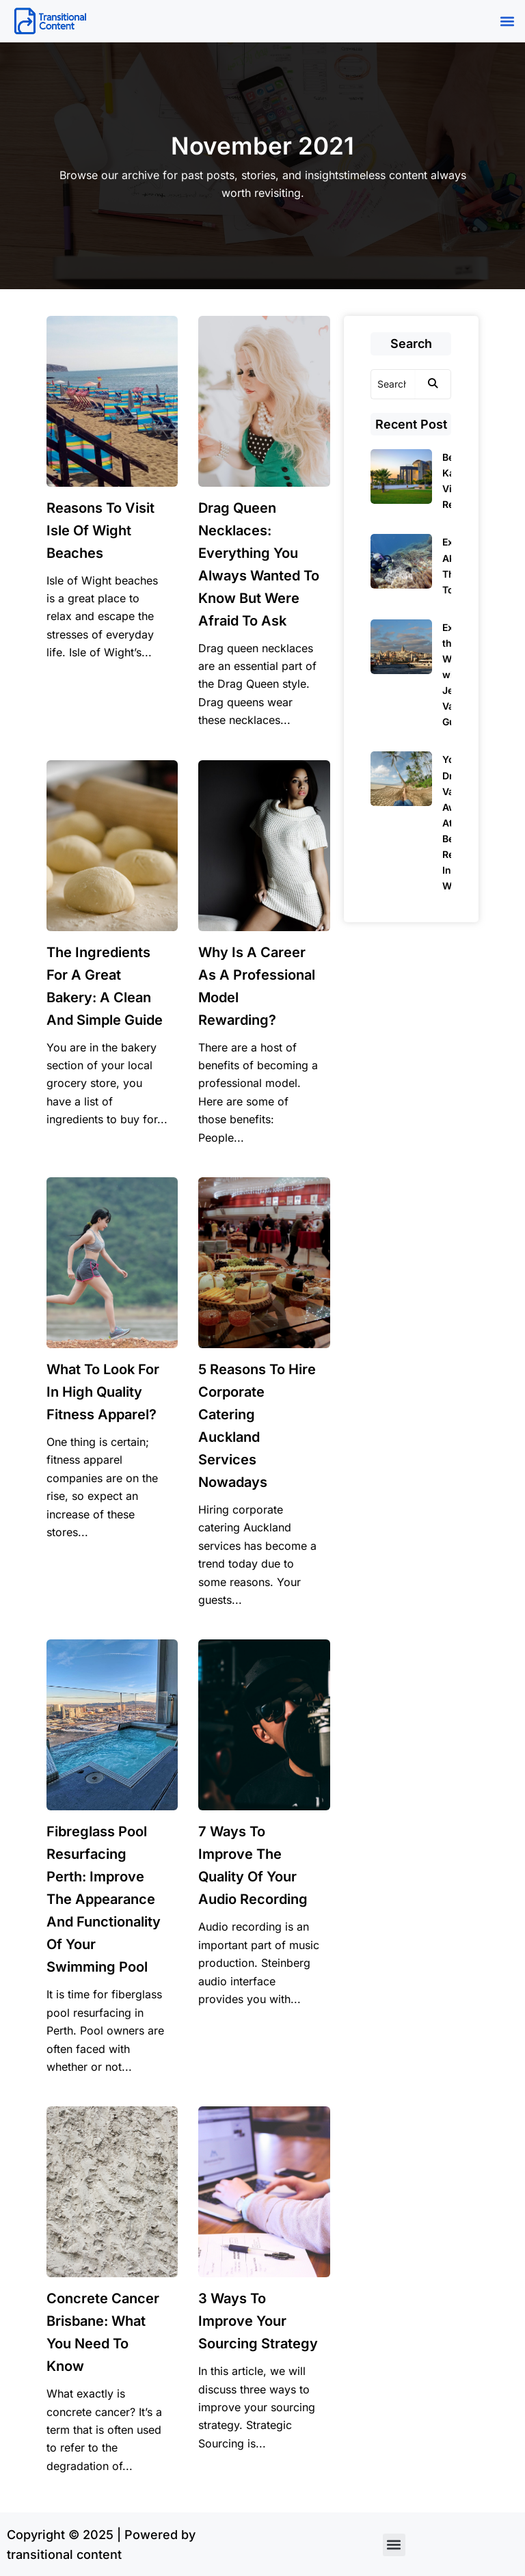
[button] (507, 21)
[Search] (393, 384)
